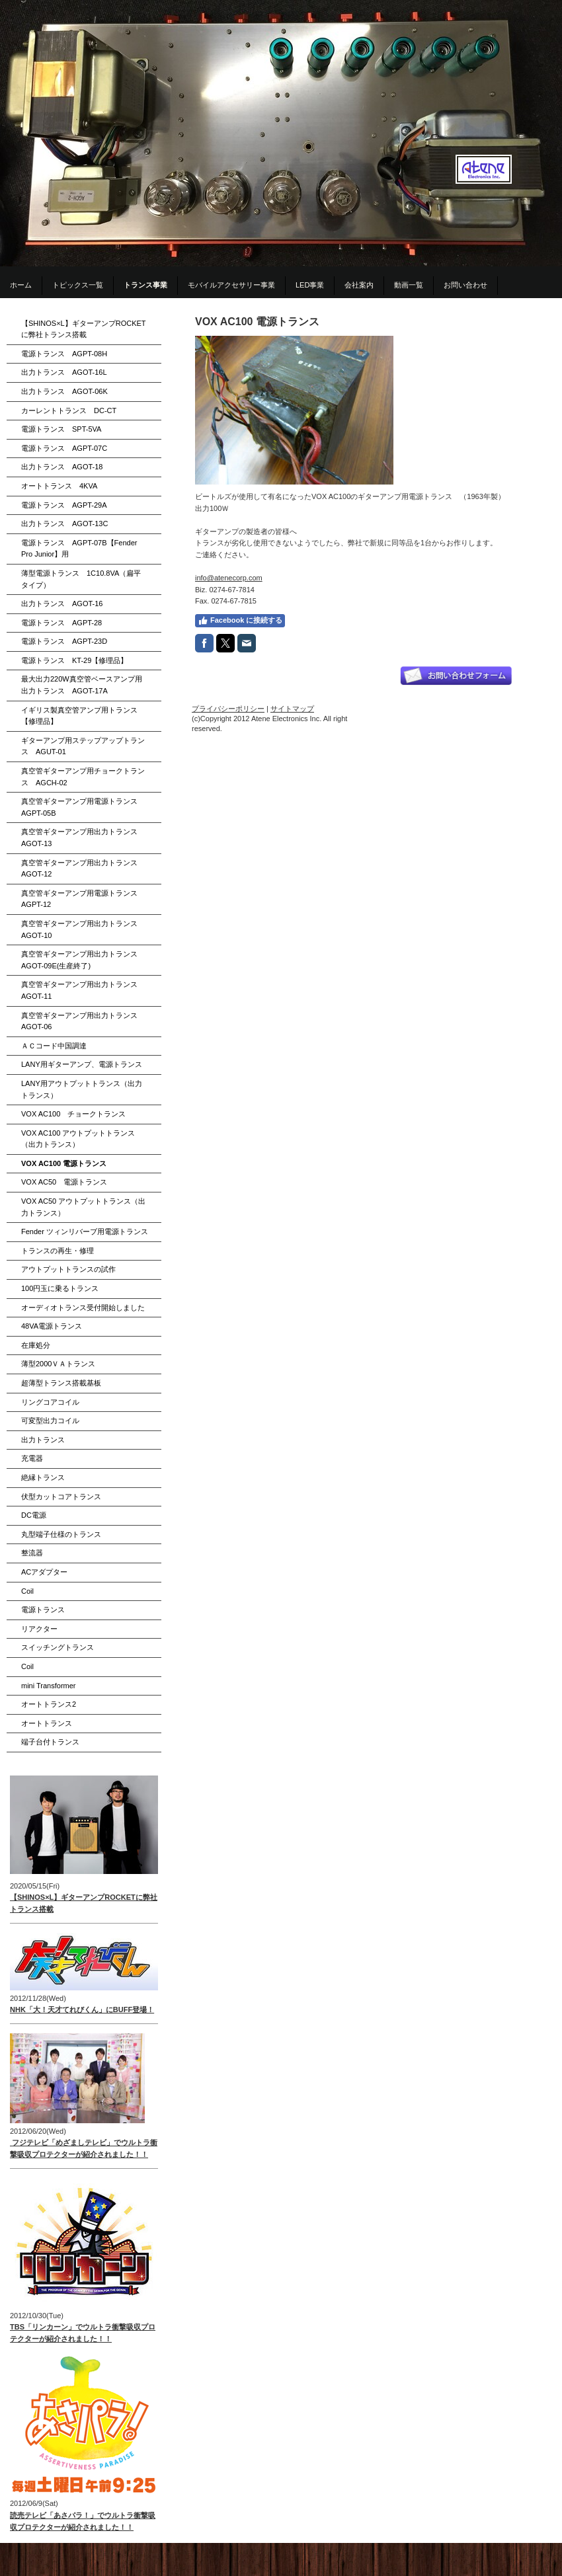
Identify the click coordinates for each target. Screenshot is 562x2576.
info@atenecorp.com (228, 578)
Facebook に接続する (240, 620)
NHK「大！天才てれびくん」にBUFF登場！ (82, 2009)
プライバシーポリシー (228, 709)
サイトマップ (292, 709)
